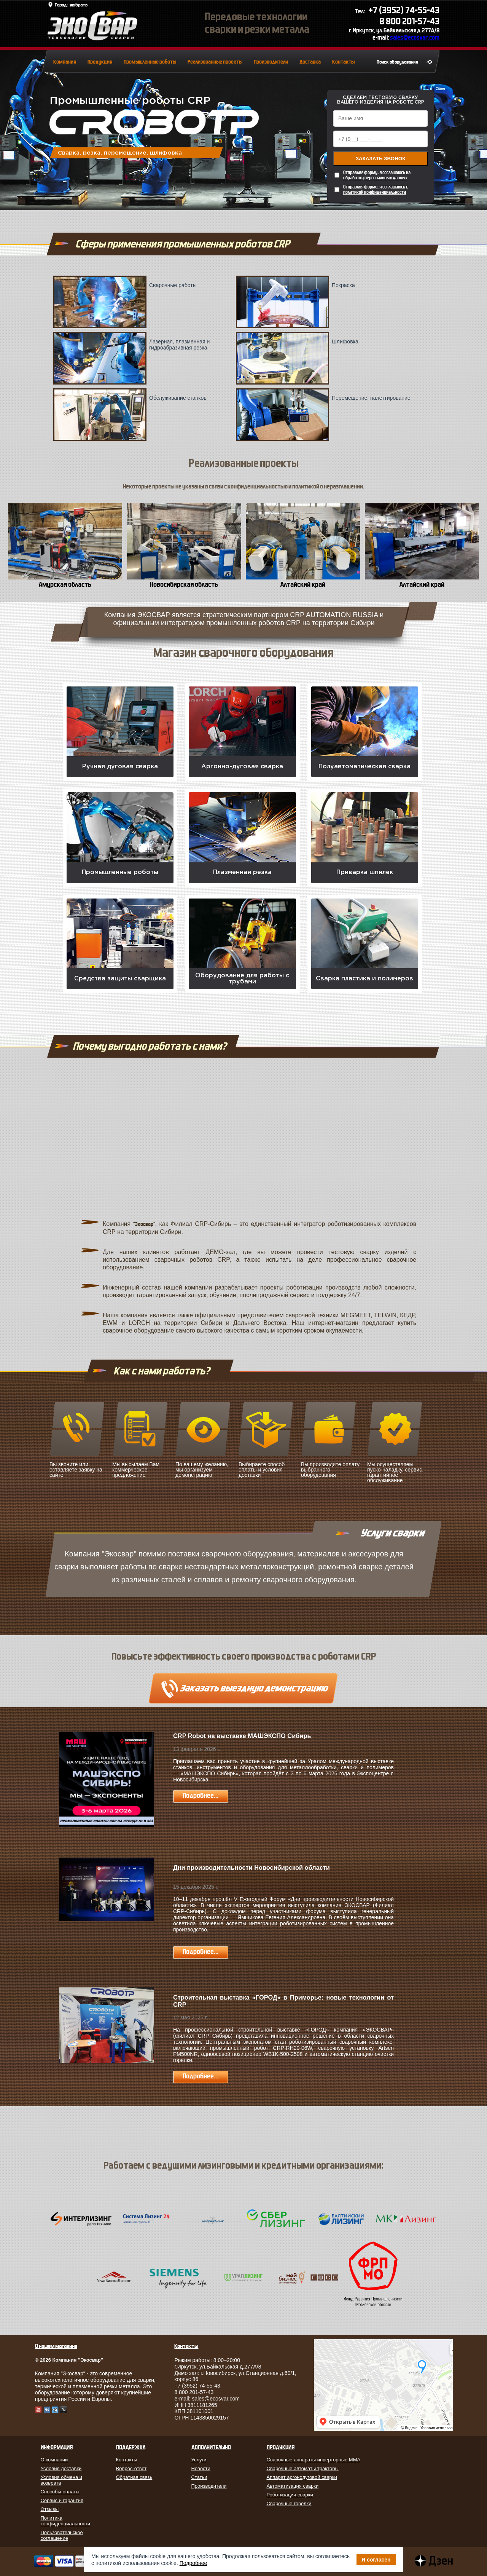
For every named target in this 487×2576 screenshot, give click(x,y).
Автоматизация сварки (293, 2486)
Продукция (100, 62)
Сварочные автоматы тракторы (303, 2468)
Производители (271, 62)
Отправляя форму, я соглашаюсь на (377, 175)
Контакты (343, 62)
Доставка (310, 62)
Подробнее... (200, 1796)
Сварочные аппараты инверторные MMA (314, 2460)
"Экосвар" (144, 1224)
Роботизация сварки (290, 2495)
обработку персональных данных (375, 177)
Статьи (199, 2477)
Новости (200, 2468)
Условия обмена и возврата (62, 2480)
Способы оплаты (60, 2492)
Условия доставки (61, 2468)
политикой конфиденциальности (374, 192)
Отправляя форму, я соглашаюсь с (375, 189)
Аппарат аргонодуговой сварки (302, 2477)
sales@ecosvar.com (414, 37)
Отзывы (50, 2509)
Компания (64, 62)
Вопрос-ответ (131, 2468)
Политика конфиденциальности (66, 2521)
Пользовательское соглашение (62, 2535)
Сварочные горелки (289, 2503)
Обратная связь (134, 2477)
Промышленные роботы (150, 62)
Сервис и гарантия (62, 2500)
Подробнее (193, 2563)
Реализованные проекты (215, 62)
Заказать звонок (381, 158)
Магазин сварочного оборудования (243, 653)
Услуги (199, 2460)
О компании (54, 2460)
